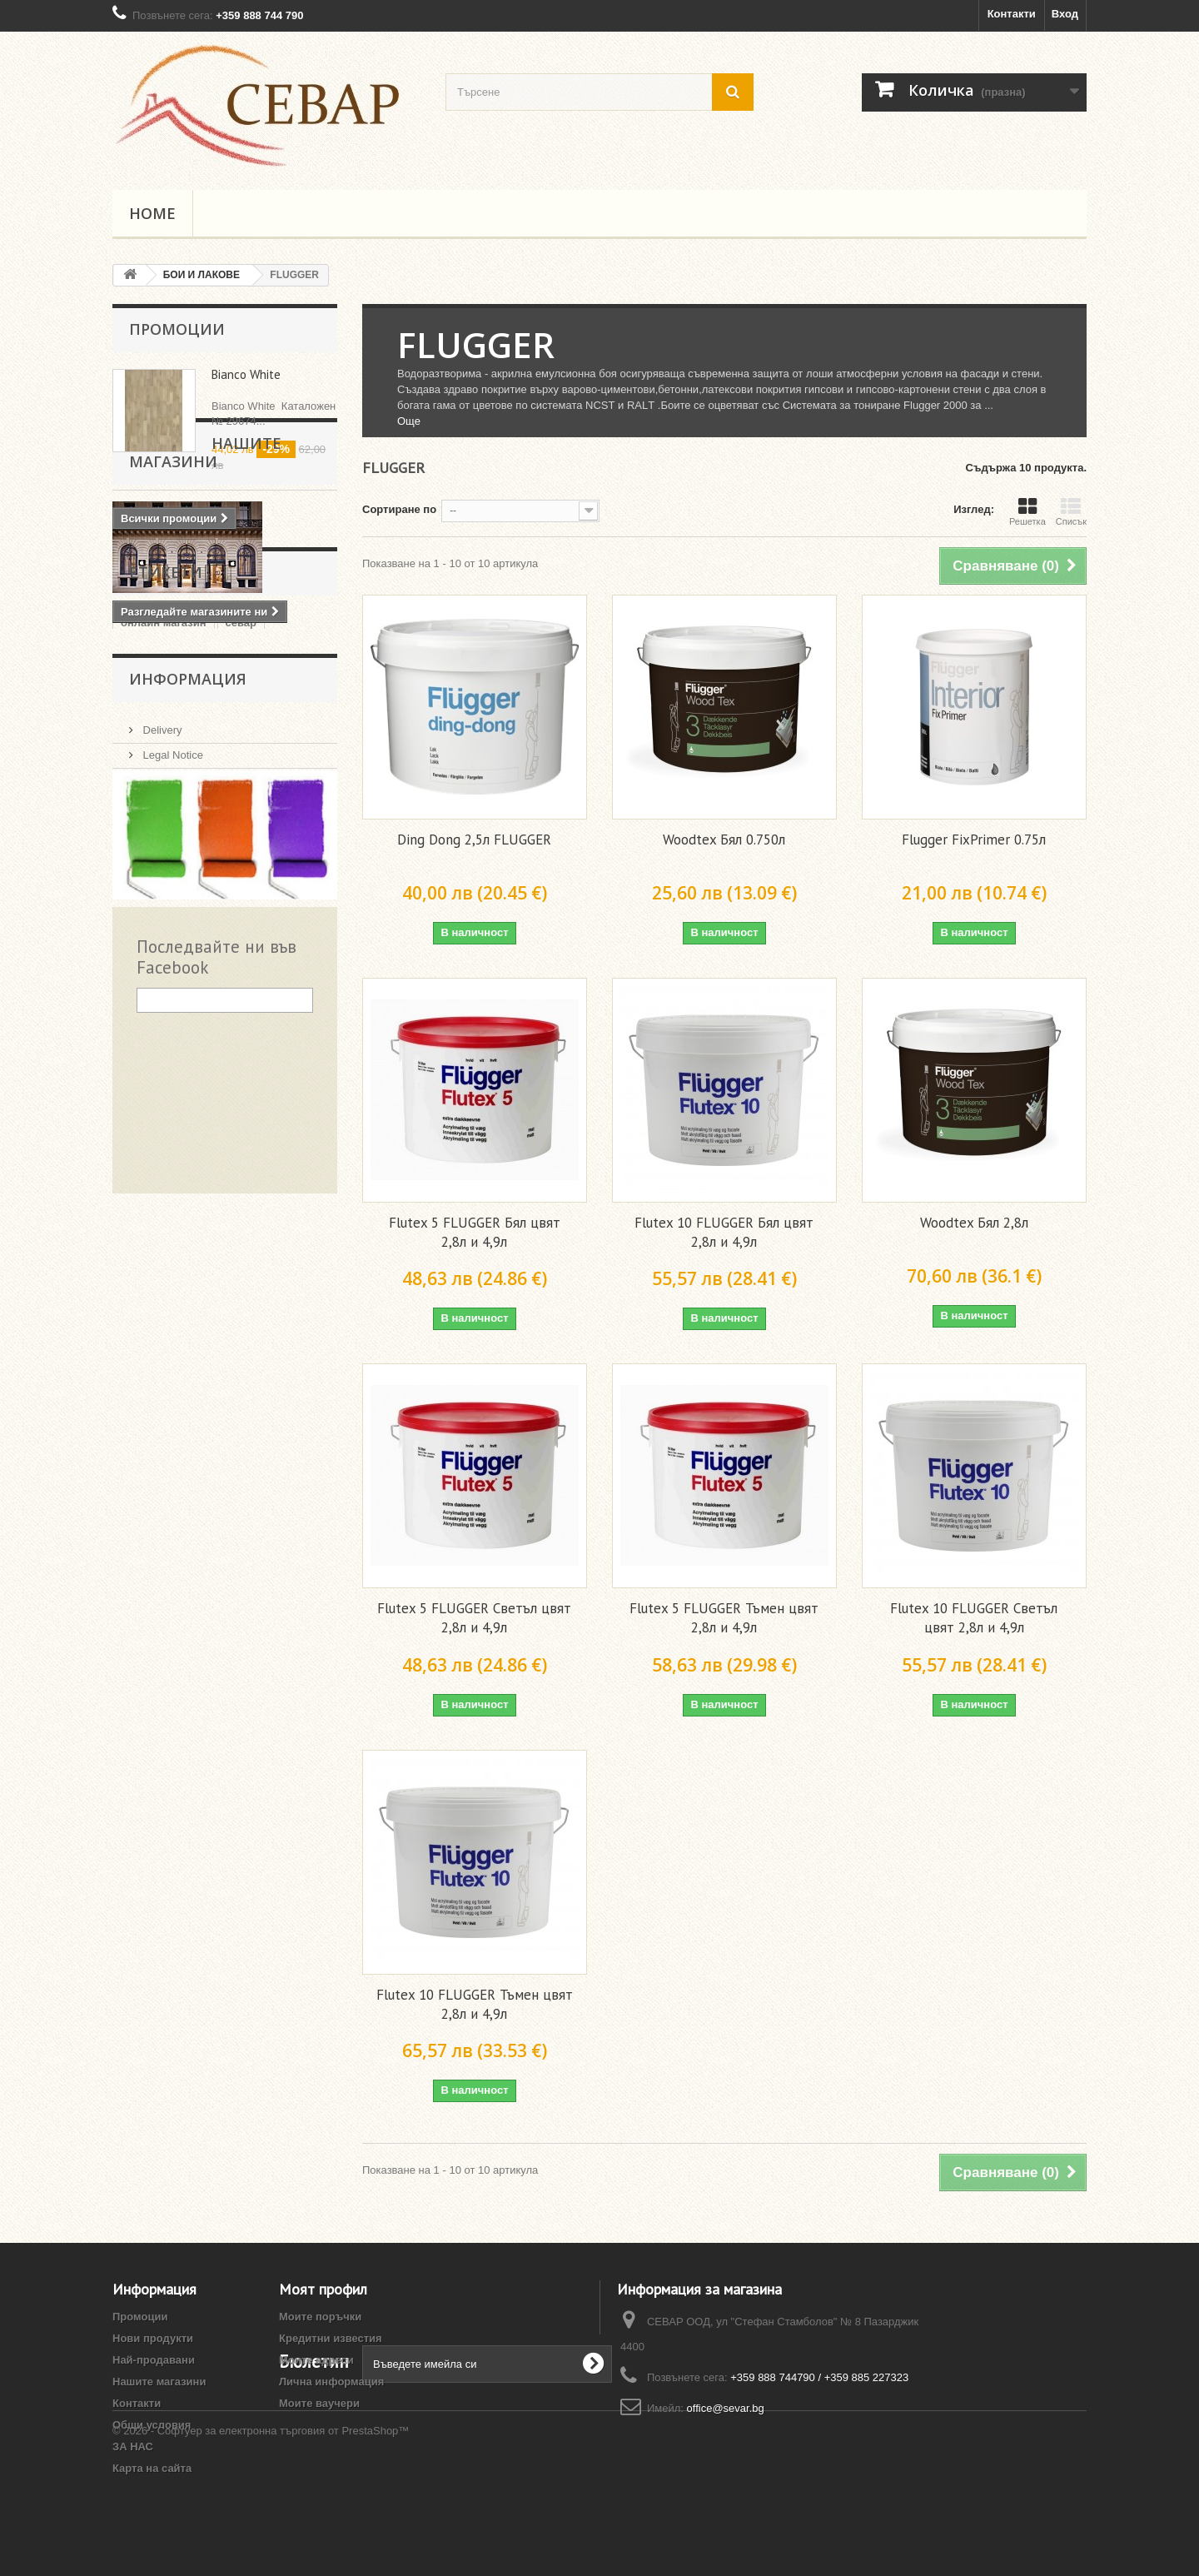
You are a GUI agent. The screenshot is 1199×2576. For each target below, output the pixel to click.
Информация (187, 981)
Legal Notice (171, 1050)
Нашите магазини (210, 580)
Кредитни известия (330, 2338)
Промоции (177, 329)
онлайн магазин (163, 841)
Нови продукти (152, 2338)
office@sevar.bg (725, 2408)
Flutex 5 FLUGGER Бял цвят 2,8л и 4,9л (474, 1232)
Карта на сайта (152, 2468)
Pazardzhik (206, 891)
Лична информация (331, 2381)
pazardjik (273, 866)
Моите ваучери (319, 2403)
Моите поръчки (320, 2316)
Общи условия (178, 1075)
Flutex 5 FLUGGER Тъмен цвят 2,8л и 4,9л (723, 1618)
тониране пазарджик (176, 866)
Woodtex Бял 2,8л (974, 1222)
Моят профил (323, 2289)
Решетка (1027, 511)
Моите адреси (316, 2360)
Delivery (161, 1025)
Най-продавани (153, 2360)
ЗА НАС (161, 1100)
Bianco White (246, 374)
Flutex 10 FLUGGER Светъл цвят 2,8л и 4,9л (973, 1618)
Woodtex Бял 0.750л (724, 839)
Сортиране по (399, 509)
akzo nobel (288, 916)
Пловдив (277, 891)
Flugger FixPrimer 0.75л (974, 839)
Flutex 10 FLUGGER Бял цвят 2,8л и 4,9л (723, 1232)
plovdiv (140, 891)
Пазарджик (150, 916)
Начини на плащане (191, 1125)
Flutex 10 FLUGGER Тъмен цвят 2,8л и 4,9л (474, 2004)
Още (408, 421)
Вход (1065, 13)
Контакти (1012, 13)
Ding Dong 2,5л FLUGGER (474, 839)
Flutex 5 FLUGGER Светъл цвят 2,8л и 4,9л (474, 1618)
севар (241, 841)
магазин (219, 916)
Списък (1071, 511)
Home (152, 213)
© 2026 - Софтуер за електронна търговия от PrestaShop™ (260, 2530)
